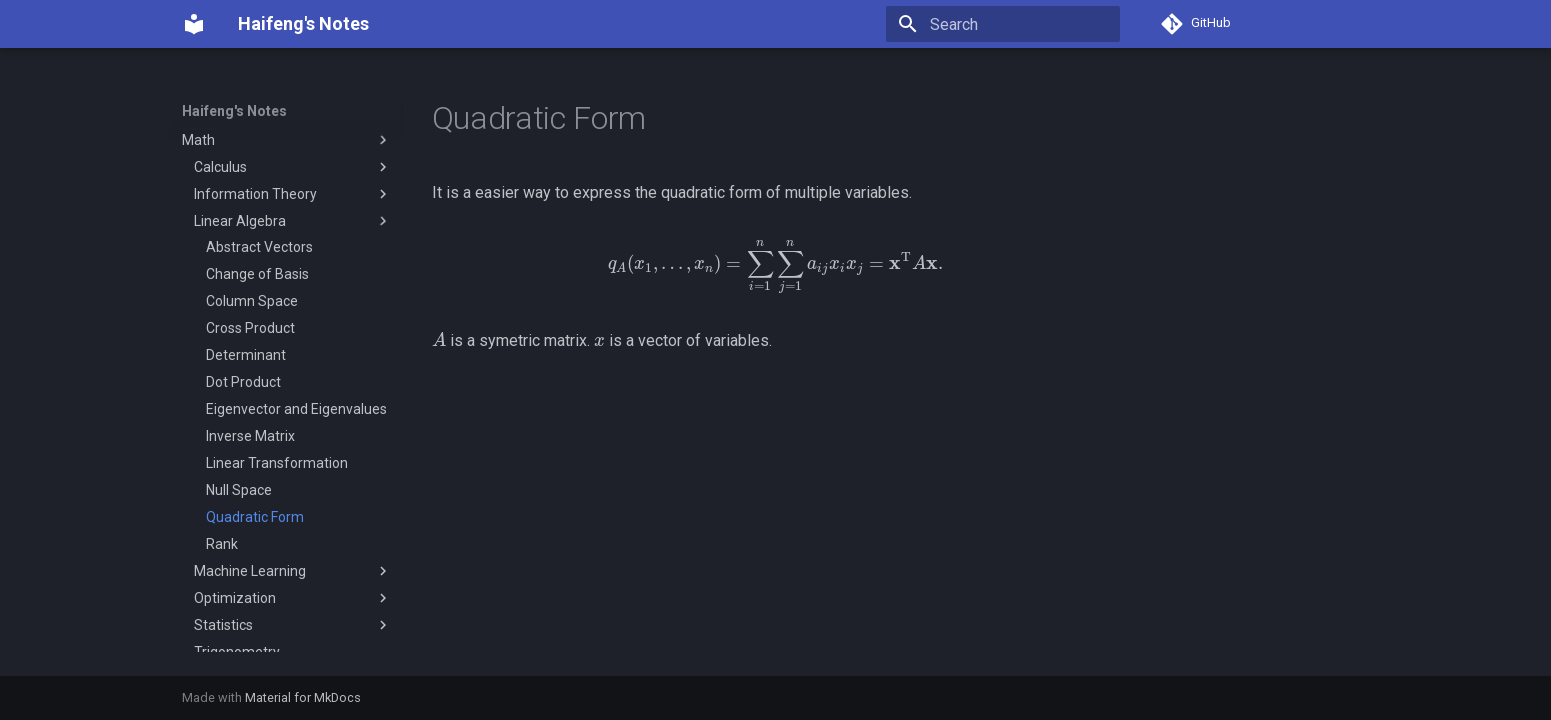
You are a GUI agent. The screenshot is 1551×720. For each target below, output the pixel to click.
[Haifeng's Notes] (194, 24)
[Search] (1003, 24)
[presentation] (776, 266)
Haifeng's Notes (234, 111)
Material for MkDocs (303, 697)
